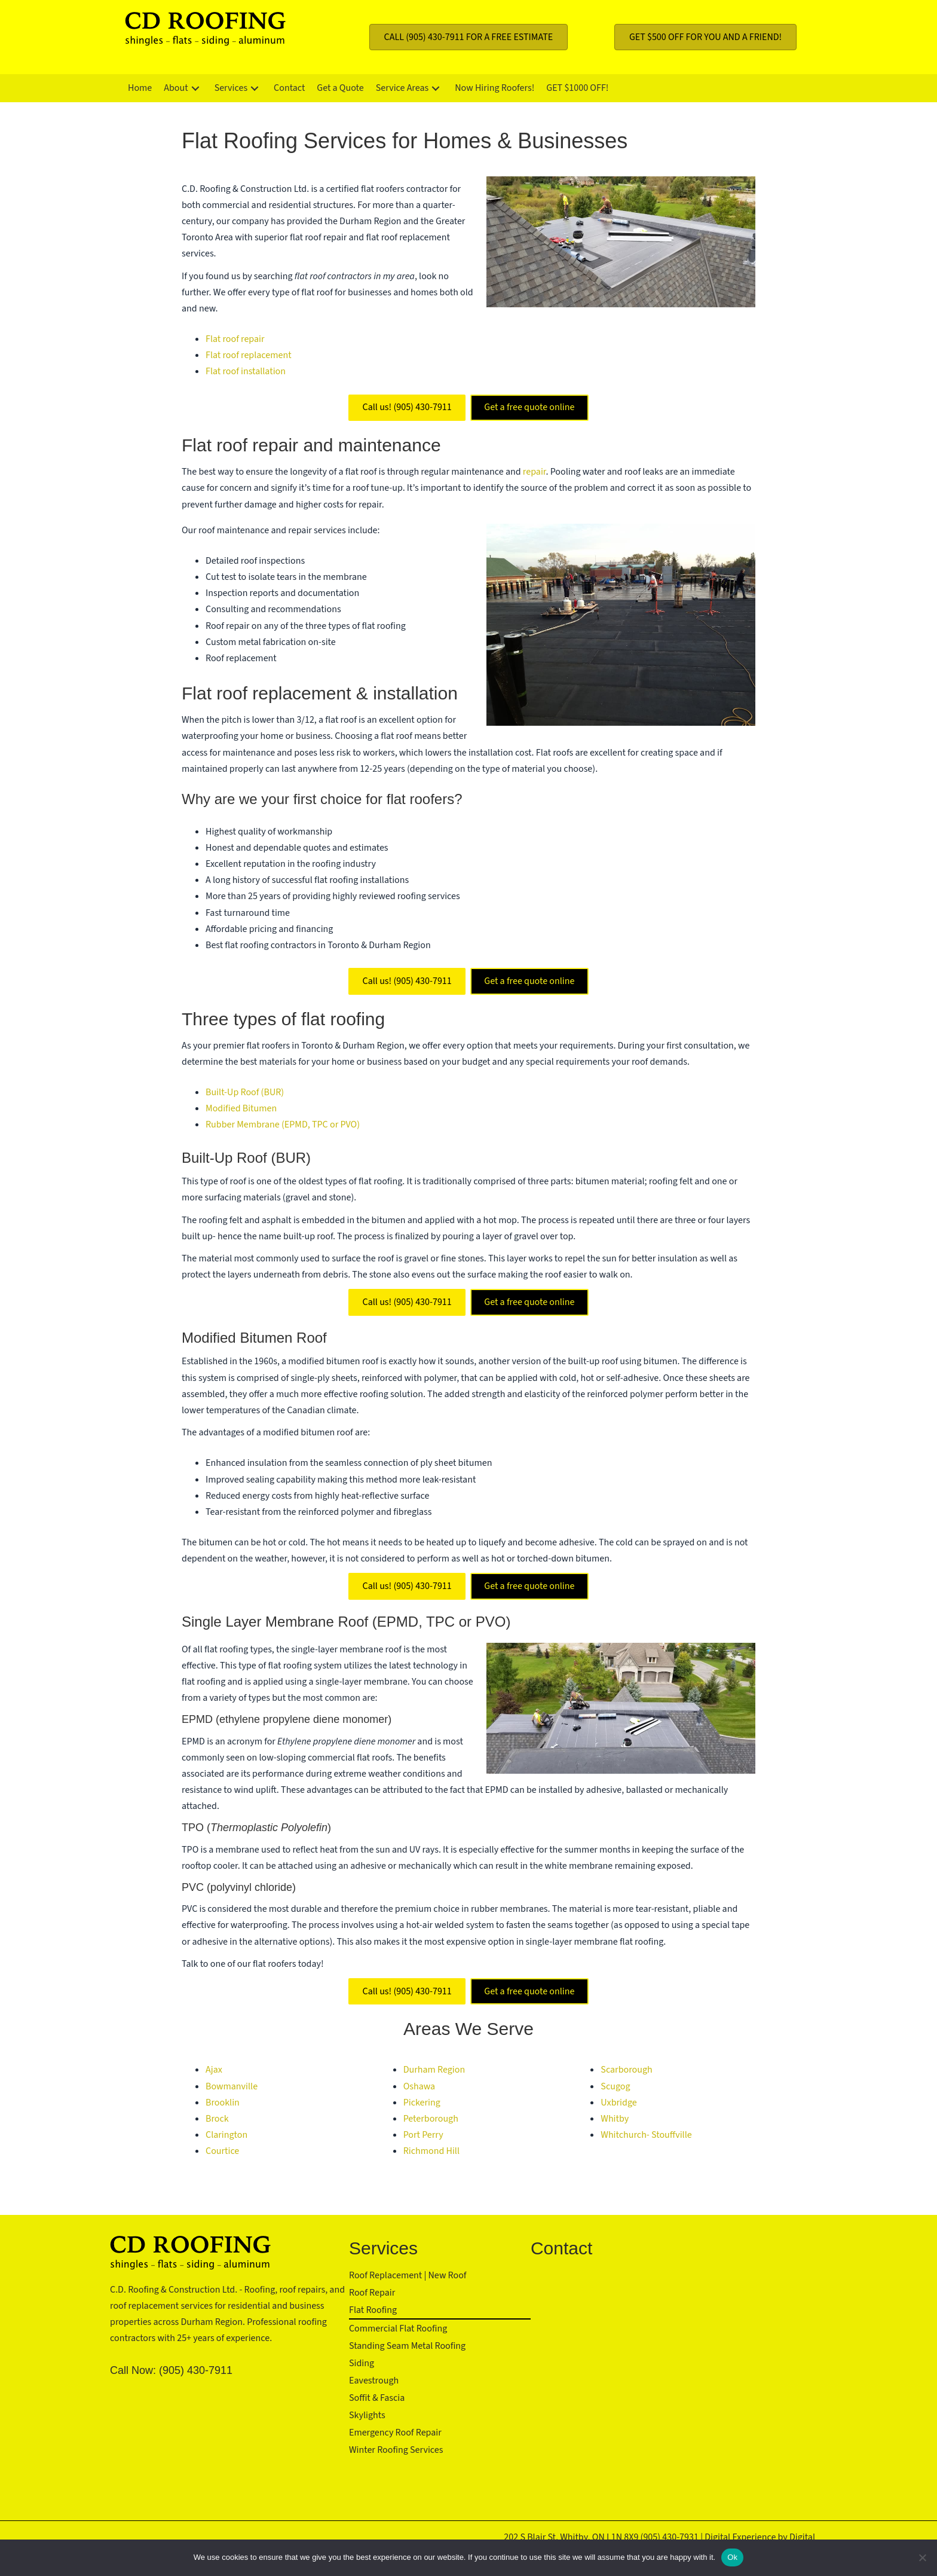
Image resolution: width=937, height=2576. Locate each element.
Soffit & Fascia (377, 2397)
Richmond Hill (431, 2151)
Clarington (226, 2134)
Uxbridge (618, 2102)
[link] (140, 88)
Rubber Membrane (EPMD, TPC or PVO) (283, 1124)
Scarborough (626, 2069)
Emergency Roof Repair (395, 2432)
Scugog (615, 2086)
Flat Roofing (373, 2310)
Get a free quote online (529, 407)
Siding (361, 2363)
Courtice (222, 2151)
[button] (195, 88)
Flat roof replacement (249, 355)
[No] (922, 2557)
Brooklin (223, 2102)
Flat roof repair (235, 339)
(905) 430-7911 (195, 2370)
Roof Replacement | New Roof (408, 2275)
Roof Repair (372, 2292)
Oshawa (419, 2086)
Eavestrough (374, 2380)
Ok (732, 2557)
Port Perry (423, 2134)
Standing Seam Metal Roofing (407, 2345)
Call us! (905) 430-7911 (407, 407)
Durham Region (434, 2069)
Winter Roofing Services (396, 2449)
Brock (217, 2118)
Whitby (615, 2118)
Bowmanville (232, 2086)
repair (534, 471)
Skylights (367, 2415)
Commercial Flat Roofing (398, 2328)
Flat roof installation (246, 371)
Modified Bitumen (241, 1108)
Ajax (214, 2069)
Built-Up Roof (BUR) (245, 1092)
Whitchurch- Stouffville (646, 2134)
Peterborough (430, 2118)
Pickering (421, 2102)
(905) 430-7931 (670, 2537)
